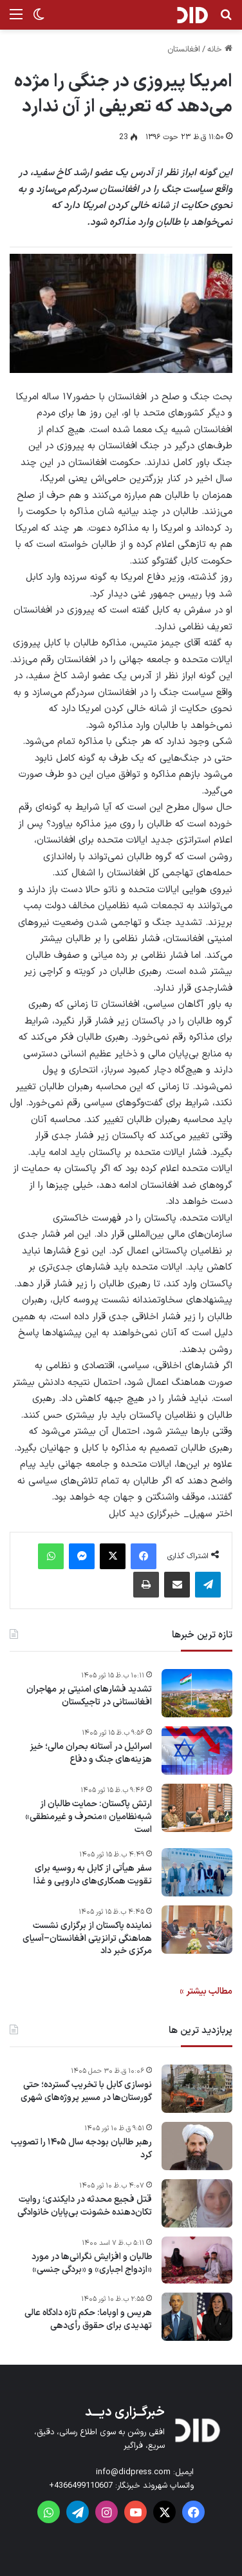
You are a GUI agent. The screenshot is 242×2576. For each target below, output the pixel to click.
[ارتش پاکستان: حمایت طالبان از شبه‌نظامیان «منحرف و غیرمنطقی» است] (197, 1808)
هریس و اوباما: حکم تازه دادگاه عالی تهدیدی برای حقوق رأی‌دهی (88, 2319)
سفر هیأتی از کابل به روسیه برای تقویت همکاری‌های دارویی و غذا (92, 1874)
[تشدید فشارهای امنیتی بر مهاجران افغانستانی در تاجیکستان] (197, 1693)
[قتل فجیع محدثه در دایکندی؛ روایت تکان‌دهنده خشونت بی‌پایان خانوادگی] (197, 2203)
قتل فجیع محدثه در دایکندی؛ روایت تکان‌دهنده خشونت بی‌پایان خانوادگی (84, 2205)
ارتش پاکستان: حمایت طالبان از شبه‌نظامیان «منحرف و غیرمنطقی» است (88, 1817)
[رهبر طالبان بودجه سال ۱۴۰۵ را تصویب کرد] (197, 2146)
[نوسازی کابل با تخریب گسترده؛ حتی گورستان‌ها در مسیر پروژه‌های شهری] (197, 2089)
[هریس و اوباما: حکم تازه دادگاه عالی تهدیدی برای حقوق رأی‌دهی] (197, 2317)
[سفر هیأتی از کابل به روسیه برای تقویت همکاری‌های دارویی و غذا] (197, 1872)
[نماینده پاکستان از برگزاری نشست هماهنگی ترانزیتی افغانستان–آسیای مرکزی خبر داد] (197, 1929)
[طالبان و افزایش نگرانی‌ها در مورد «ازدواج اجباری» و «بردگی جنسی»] (197, 2260)
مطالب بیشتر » (206, 1991)
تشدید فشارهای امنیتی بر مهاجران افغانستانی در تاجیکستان (89, 1695)
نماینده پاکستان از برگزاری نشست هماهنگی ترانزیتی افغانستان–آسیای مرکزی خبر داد (87, 1939)
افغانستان (183, 49)
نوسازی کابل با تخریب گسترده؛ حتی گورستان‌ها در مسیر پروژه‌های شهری (86, 2091)
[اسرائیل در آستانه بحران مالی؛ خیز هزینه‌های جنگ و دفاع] (197, 1750)
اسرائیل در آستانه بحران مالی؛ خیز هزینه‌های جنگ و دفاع (91, 1753)
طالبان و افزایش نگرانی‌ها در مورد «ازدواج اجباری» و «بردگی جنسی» (92, 2263)
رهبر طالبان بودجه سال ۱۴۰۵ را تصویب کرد (81, 2148)
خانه (219, 49)
